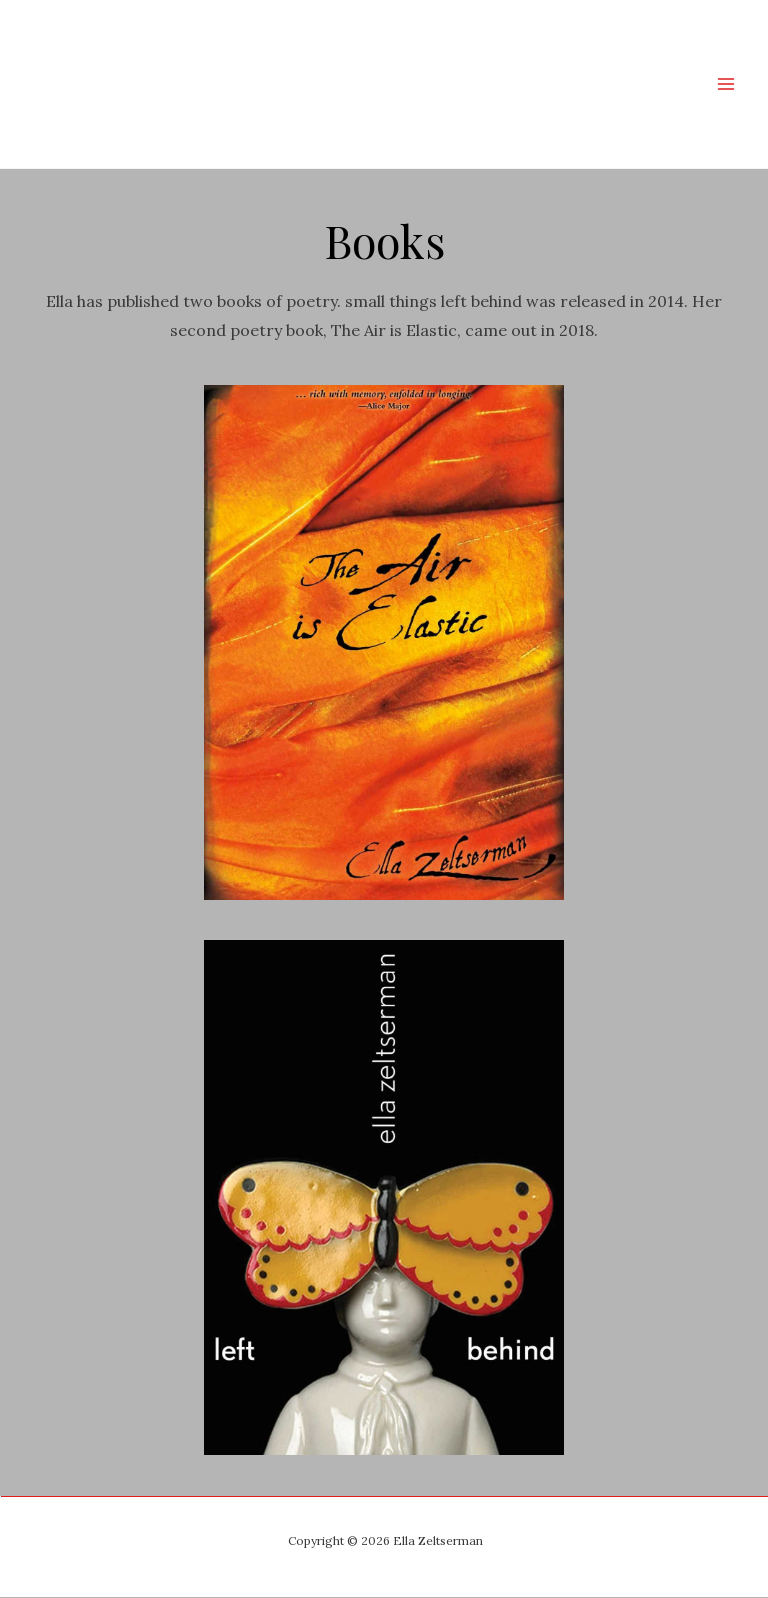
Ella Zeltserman (281, 84)
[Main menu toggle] (726, 84)
